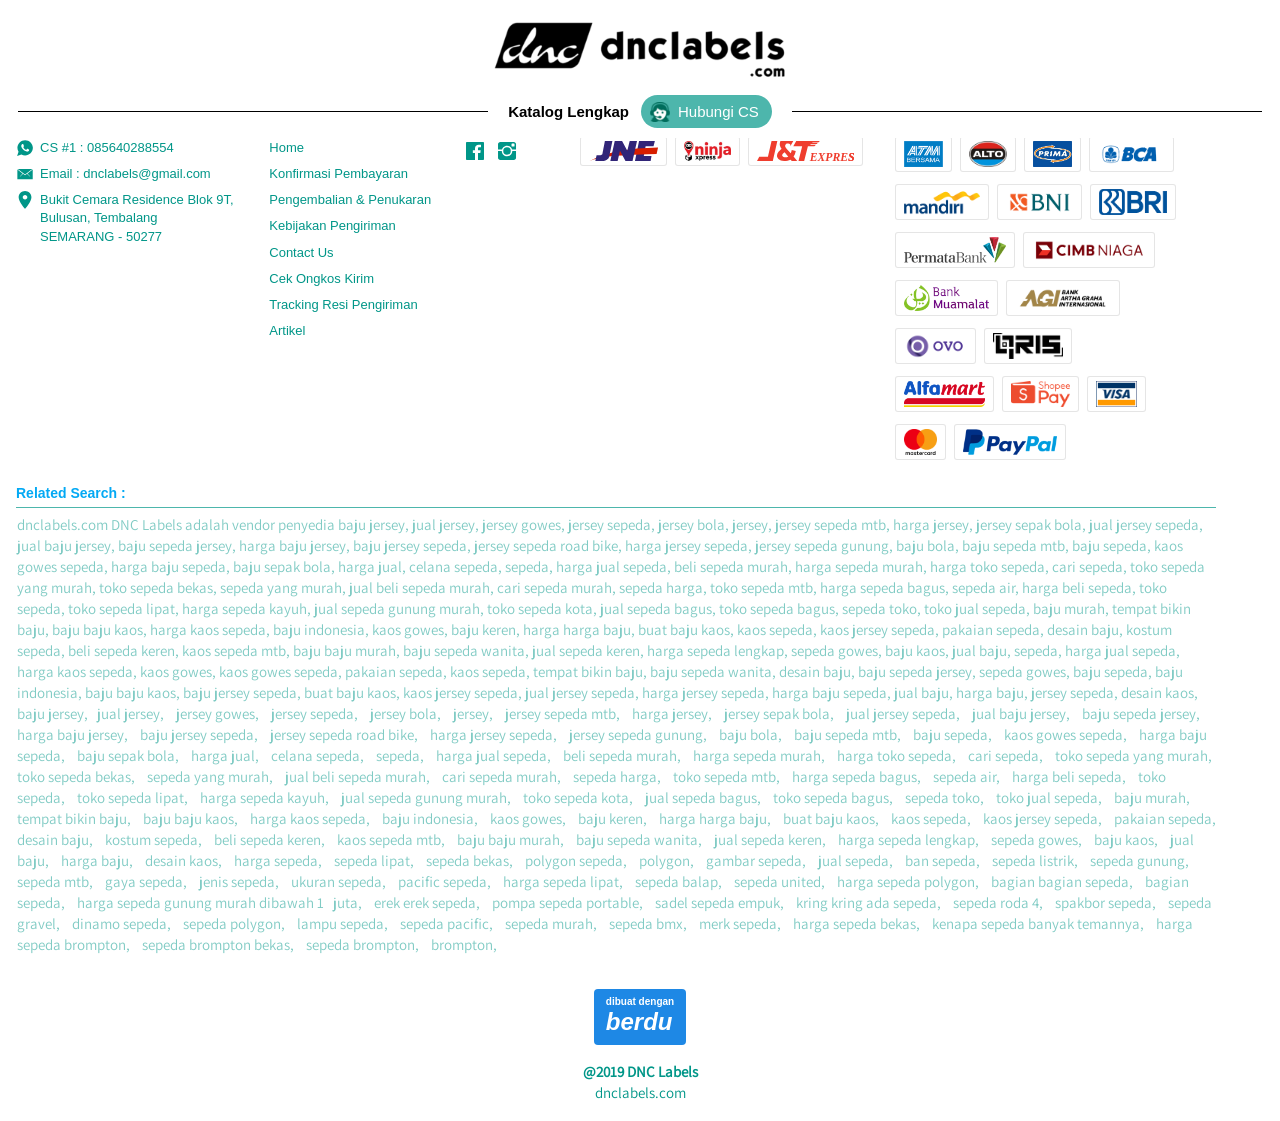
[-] (475, 152)
